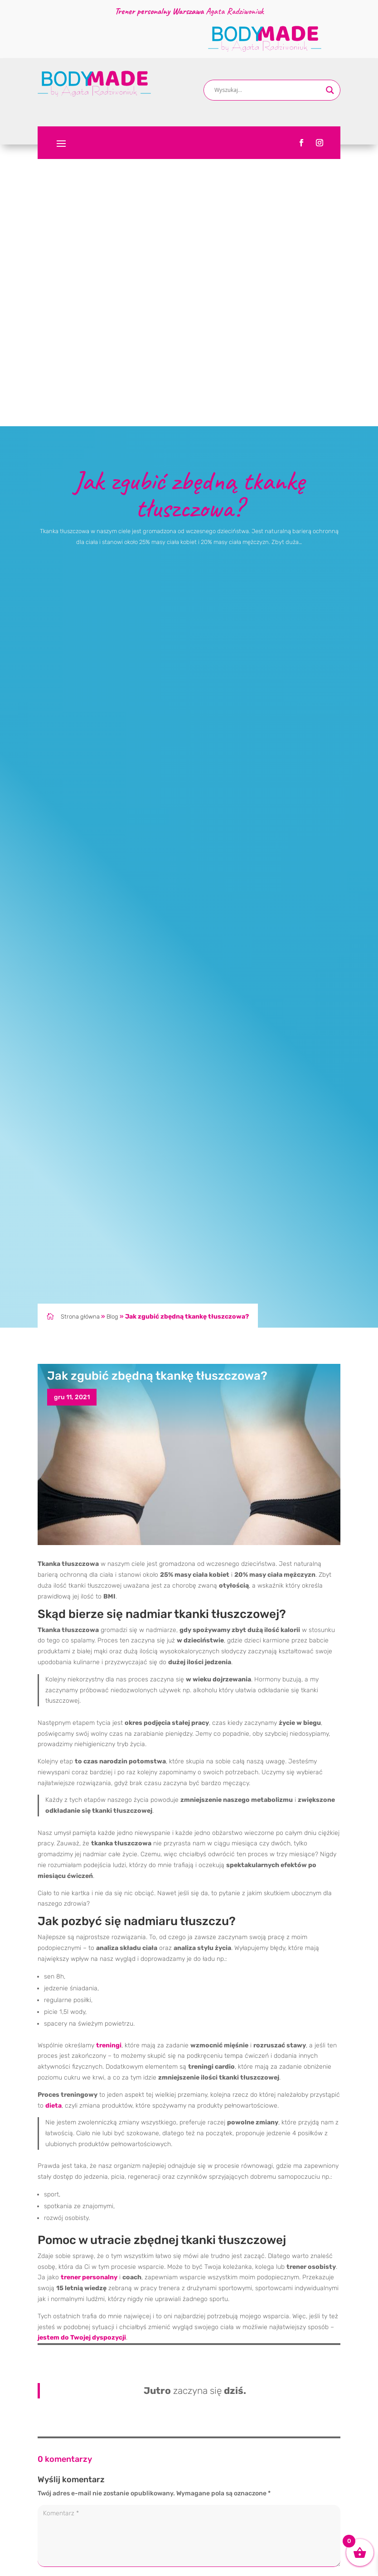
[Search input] (267, 90)
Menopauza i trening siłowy (236, 2551)
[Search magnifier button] (330, 90)
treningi (108, 1764)
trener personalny (89, 1996)
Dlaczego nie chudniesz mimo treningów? (257, 2474)
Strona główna (80, 1035)
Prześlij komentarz (300, 2397)
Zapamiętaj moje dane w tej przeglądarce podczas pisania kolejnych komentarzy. (165, 2377)
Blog (112, 1035)
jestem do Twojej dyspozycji (82, 2057)
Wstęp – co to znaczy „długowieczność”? (256, 2537)
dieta (53, 1824)
